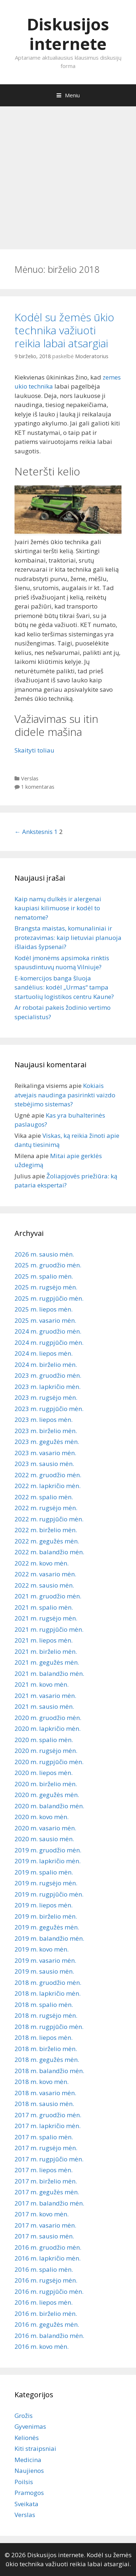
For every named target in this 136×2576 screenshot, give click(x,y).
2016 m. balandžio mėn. (49, 2335)
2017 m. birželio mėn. (46, 2181)
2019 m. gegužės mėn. (47, 1927)
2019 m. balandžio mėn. (49, 1938)
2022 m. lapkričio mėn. (48, 1486)
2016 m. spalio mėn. (44, 2269)
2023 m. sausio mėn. (44, 1463)
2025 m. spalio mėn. (44, 1276)
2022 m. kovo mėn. (42, 1563)
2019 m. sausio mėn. (44, 1971)
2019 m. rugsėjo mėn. (46, 1883)
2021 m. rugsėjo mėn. (46, 1618)
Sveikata (26, 2504)
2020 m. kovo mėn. (42, 1817)
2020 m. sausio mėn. (44, 1839)
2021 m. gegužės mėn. (47, 1662)
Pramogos (29, 2492)
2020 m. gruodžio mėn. (48, 1717)
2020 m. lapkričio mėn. (48, 1728)
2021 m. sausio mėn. (44, 1706)
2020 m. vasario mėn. (45, 1828)
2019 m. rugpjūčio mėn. (49, 1894)
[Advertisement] (68, 174)
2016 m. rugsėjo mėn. (46, 2280)
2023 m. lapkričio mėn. (48, 1386)
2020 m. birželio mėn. (46, 1784)
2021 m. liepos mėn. (44, 1640)
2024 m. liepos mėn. (44, 1353)
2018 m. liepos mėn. (44, 2037)
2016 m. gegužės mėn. (47, 2324)
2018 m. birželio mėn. (46, 2049)
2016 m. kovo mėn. (42, 2346)
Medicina (28, 2460)
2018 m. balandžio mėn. (49, 2071)
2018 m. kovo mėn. (42, 2081)
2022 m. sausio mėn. (44, 1585)
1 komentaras (37, 786)
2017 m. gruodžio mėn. (48, 2115)
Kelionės (27, 2437)
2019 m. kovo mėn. (42, 1949)
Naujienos (29, 2470)
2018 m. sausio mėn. (44, 2104)
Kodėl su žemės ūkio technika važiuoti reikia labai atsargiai (64, 330)
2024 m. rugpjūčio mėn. (49, 1342)
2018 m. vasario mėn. (45, 2093)
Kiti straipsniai (35, 2448)
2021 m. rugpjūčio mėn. (49, 1629)
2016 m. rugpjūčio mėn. (49, 2291)
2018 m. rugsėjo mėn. (46, 2015)
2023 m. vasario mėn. (45, 1453)
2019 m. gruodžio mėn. (48, 1850)
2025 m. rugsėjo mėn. (46, 1287)
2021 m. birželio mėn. (46, 1651)
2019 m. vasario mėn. (45, 1960)
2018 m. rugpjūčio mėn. (49, 2026)
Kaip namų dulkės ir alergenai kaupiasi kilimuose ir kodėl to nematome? (58, 908)
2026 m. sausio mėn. (44, 1254)
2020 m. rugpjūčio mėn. (49, 1762)
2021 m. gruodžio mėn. (48, 1596)
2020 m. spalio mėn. (44, 1740)
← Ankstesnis (34, 831)
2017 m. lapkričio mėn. (48, 2126)
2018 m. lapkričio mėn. (48, 1993)
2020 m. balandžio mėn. (49, 1806)
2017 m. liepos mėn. (44, 2170)
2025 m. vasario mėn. (45, 1320)
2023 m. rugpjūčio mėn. (49, 1408)
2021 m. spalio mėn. (44, 1607)
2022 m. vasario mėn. (45, 1574)
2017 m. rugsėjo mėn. (46, 2148)
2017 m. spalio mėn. (44, 2137)
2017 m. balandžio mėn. (49, 2203)
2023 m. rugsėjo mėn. (46, 1397)
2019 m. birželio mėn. (46, 1916)
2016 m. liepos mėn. (44, 2302)
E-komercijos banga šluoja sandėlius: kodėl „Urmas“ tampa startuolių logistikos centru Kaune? (64, 987)
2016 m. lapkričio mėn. (48, 2258)
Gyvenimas (30, 2426)
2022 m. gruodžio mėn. (48, 1475)
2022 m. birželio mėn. (46, 1530)
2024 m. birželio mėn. (46, 1364)
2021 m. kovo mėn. (42, 1684)
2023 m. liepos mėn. (44, 1419)
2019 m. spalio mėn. (44, 1872)
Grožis (24, 2415)
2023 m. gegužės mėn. (47, 1441)
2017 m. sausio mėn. (44, 2236)
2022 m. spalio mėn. (44, 1497)
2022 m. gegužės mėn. (47, 1541)
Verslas (29, 778)
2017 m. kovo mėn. (42, 2214)
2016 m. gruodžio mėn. (48, 2247)
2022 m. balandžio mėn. (49, 1552)
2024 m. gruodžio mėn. (48, 1331)
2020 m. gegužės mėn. (47, 1795)
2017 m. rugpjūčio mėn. (49, 2159)
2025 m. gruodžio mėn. (48, 1265)
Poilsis (24, 2482)
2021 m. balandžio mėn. (49, 1673)
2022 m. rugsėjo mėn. (46, 1508)
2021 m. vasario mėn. (45, 1695)
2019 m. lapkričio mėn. (48, 1861)
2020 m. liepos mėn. (44, 1772)
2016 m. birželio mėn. (46, 2313)
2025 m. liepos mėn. (44, 1309)
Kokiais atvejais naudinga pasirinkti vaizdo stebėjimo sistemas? (65, 1094)
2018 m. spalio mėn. (44, 2004)
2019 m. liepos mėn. (44, 1905)
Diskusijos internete (68, 34)
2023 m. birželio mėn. (46, 1431)
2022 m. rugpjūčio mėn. (49, 1519)
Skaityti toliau (34, 750)
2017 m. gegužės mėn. (47, 2192)
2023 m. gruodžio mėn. (48, 1375)
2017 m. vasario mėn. (45, 2225)
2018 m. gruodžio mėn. (48, 1982)
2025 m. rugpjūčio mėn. (49, 1298)
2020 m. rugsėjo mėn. (46, 1750)
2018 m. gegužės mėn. (47, 2059)
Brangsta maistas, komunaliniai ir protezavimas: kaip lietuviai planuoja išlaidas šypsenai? (68, 937)
